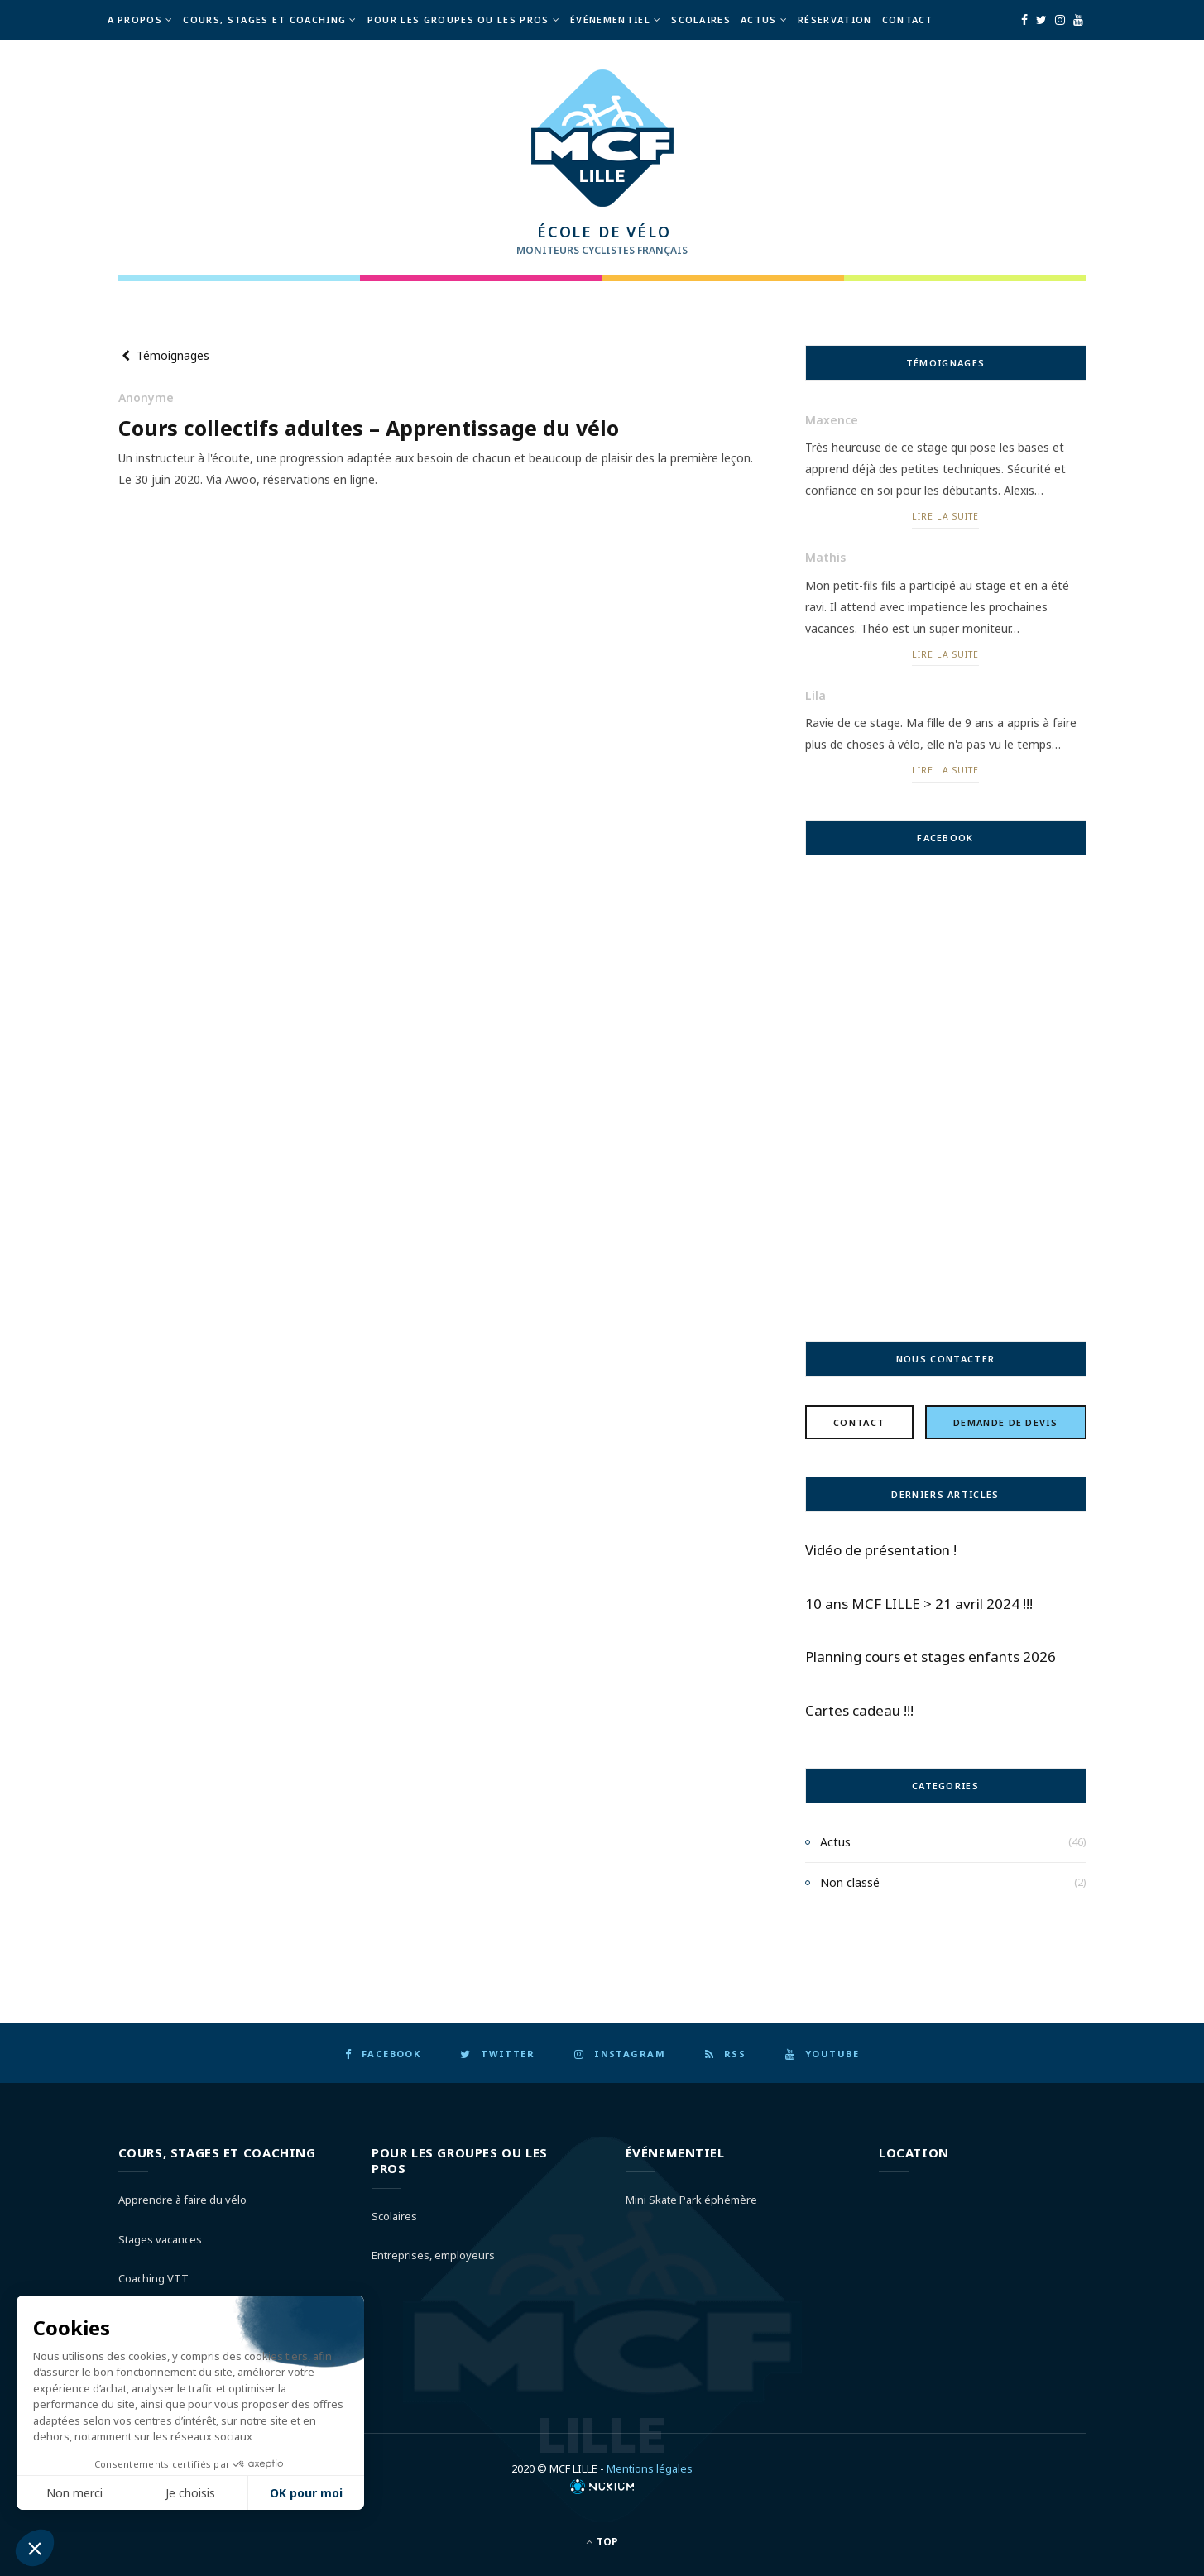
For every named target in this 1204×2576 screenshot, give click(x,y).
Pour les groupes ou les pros (458, 19)
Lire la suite (945, 516)
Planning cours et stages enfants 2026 (930, 1656)
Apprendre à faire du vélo (182, 2199)
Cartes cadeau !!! (859, 1710)
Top (602, 2541)
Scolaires (701, 19)
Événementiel (610, 19)
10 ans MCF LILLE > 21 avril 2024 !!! (919, 1602)
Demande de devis (1005, 1422)
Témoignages (163, 354)
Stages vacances (160, 2238)
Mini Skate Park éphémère (691, 2199)
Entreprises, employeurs (433, 2255)
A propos (135, 19)
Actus (759, 19)
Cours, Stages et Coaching (264, 19)
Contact (907, 19)
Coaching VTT (153, 2278)
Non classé (850, 1881)
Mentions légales (650, 2468)
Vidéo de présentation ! (881, 1549)
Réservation (835, 19)
